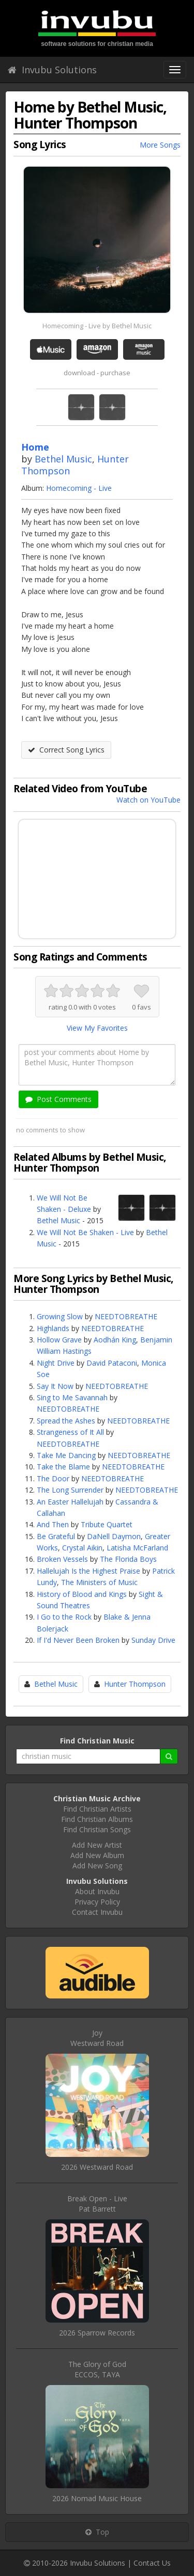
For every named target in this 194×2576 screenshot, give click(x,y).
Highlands (53, 1328)
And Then (53, 1524)
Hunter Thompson (135, 1684)
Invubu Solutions (52, 69)
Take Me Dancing (66, 1455)
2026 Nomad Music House (97, 2498)
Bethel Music (63, 459)
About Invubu (97, 1891)
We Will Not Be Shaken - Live (85, 1232)
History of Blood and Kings (82, 1594)
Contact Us (152, 2563)
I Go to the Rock (64, 1617)
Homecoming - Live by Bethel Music (97, 325)
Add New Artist (97, 1845)
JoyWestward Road (97, 2038)
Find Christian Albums (97, 1819)
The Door (53, 1478)
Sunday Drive (153, 1640)
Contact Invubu (97, 1912)
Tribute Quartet (106, 1524)
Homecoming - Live (79, 488)
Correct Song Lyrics (66, 750)
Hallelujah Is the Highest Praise (88, 1571)
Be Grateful (56, 1536)
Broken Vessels (62, 1559)
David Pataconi (111, 1363)
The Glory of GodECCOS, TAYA (97, 2369)
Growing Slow (60, 1316)
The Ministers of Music (99, 1582)
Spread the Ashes (66, 1421)
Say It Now (55, 1386)
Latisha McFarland (137, 1548)
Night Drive (55, 1363)
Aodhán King (115, 1340)
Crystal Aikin (82, 1548)
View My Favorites (97, 1028)
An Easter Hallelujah (70, 1502)
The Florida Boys (128, 1559)
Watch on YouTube (148, 800)
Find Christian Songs (97, 1829)
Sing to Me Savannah (72, 1397)
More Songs (160, 145)
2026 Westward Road (97, 2167)
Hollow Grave (59, 1340)
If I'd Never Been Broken (78, 1640)
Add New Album (97, 1855)
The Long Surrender (70, 1490)
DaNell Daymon (114, 1536)
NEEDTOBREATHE (126, 1316)
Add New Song (97, 1865)
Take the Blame (63, 1466)
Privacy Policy (97, 1902)
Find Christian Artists (97, 1809)
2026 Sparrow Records (97, 2333)
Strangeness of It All (70, 1432)
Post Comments (58, 1099)
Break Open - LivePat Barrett (97, 2204)
